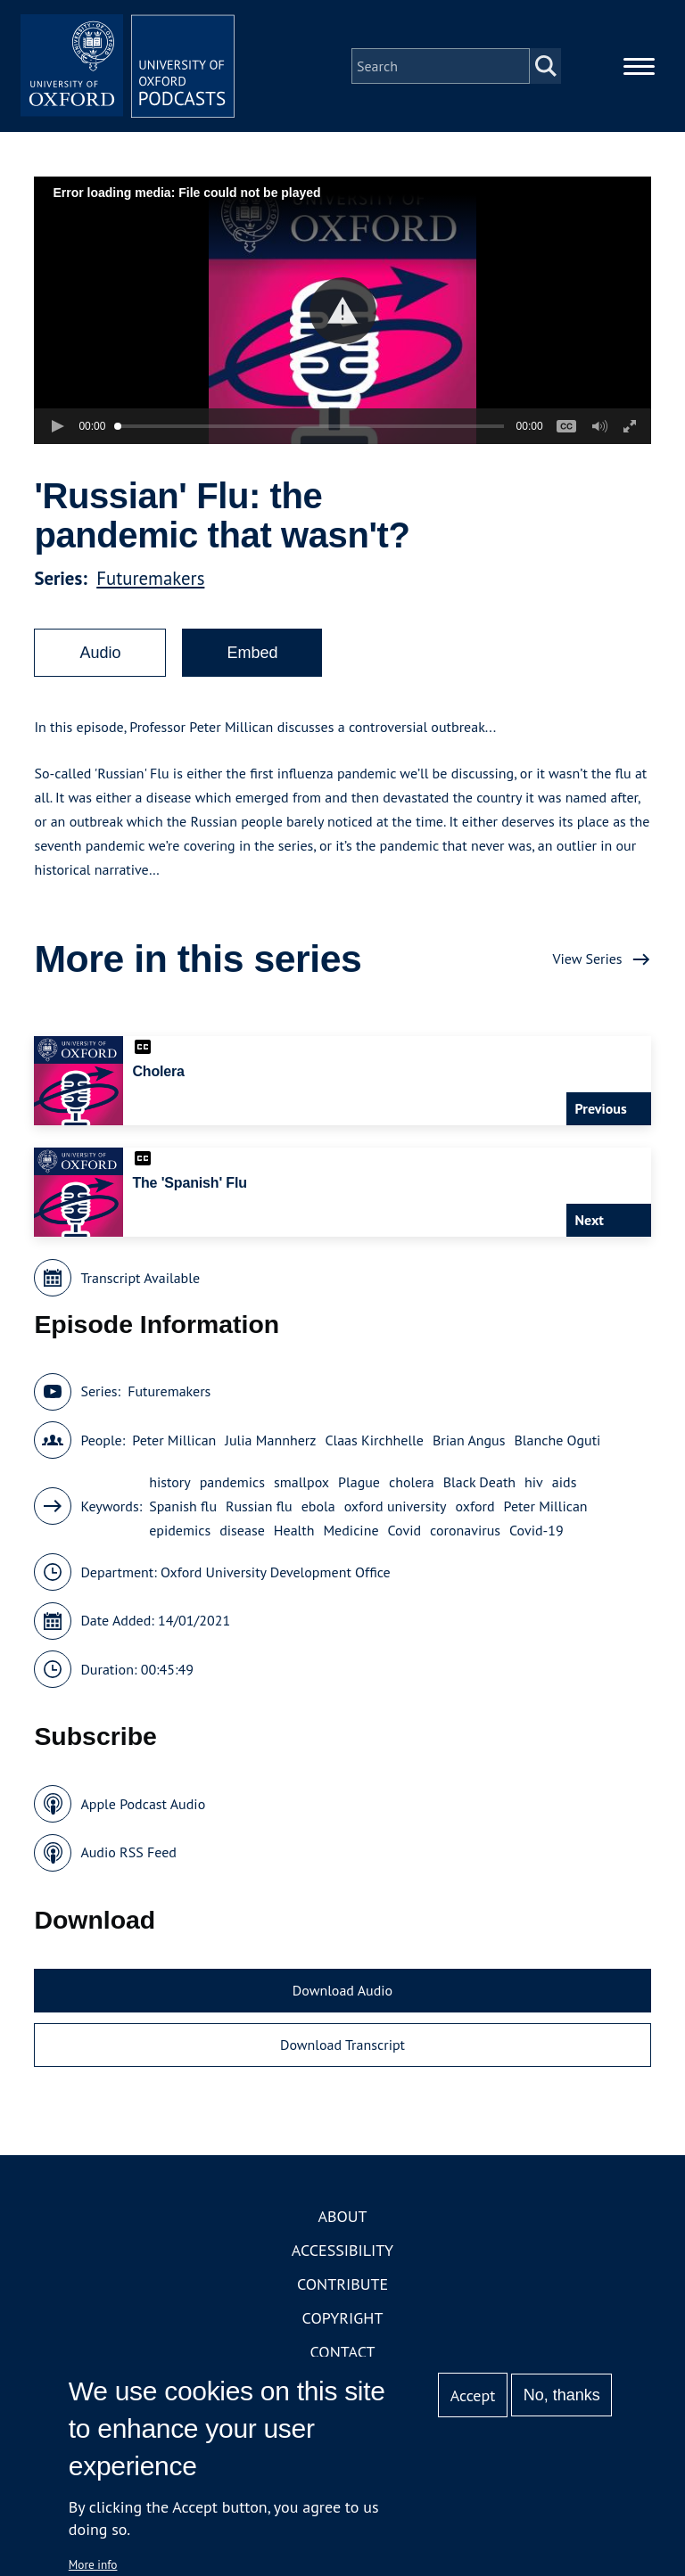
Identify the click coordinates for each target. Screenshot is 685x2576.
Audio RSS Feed (128, 1852)
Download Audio (342, 1990)
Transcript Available (140, 1278)
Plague (359, 1482)
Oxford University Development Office (276, 1572)
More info (93, 2564)
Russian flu (259, 1506)
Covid (405, 1530)
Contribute (342, 2284)
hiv (533, 1482)
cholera (411, 1482)
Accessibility (342, 2250)
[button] (342, 310)
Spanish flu (183, 1506)
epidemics (179, 1530)
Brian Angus (469, 1440)
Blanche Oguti (557, 1440)
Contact (343, 2351)
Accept (473, 2395)
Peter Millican (174, 1440)
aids (564, 1482)
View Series (587, 958)
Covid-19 (536, 1530)
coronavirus (465, 1530)
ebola (318, 1506)
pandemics (232, 1482)
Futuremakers (150, 578)
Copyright (343, 2318)
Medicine (350, 1530)
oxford (475, 1506)
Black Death (479, 1482)
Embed (252, 653)
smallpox (301, 1482)
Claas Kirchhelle (374, 1440)
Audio (99, 653)
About (342, 2216)
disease (242, 1530)
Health (294, 1530)
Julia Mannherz (270, 1440)
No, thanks (562, 2395)
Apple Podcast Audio (142, 1804)
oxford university (395, 1506)
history (170, 1482)
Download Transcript (342, 2044)
